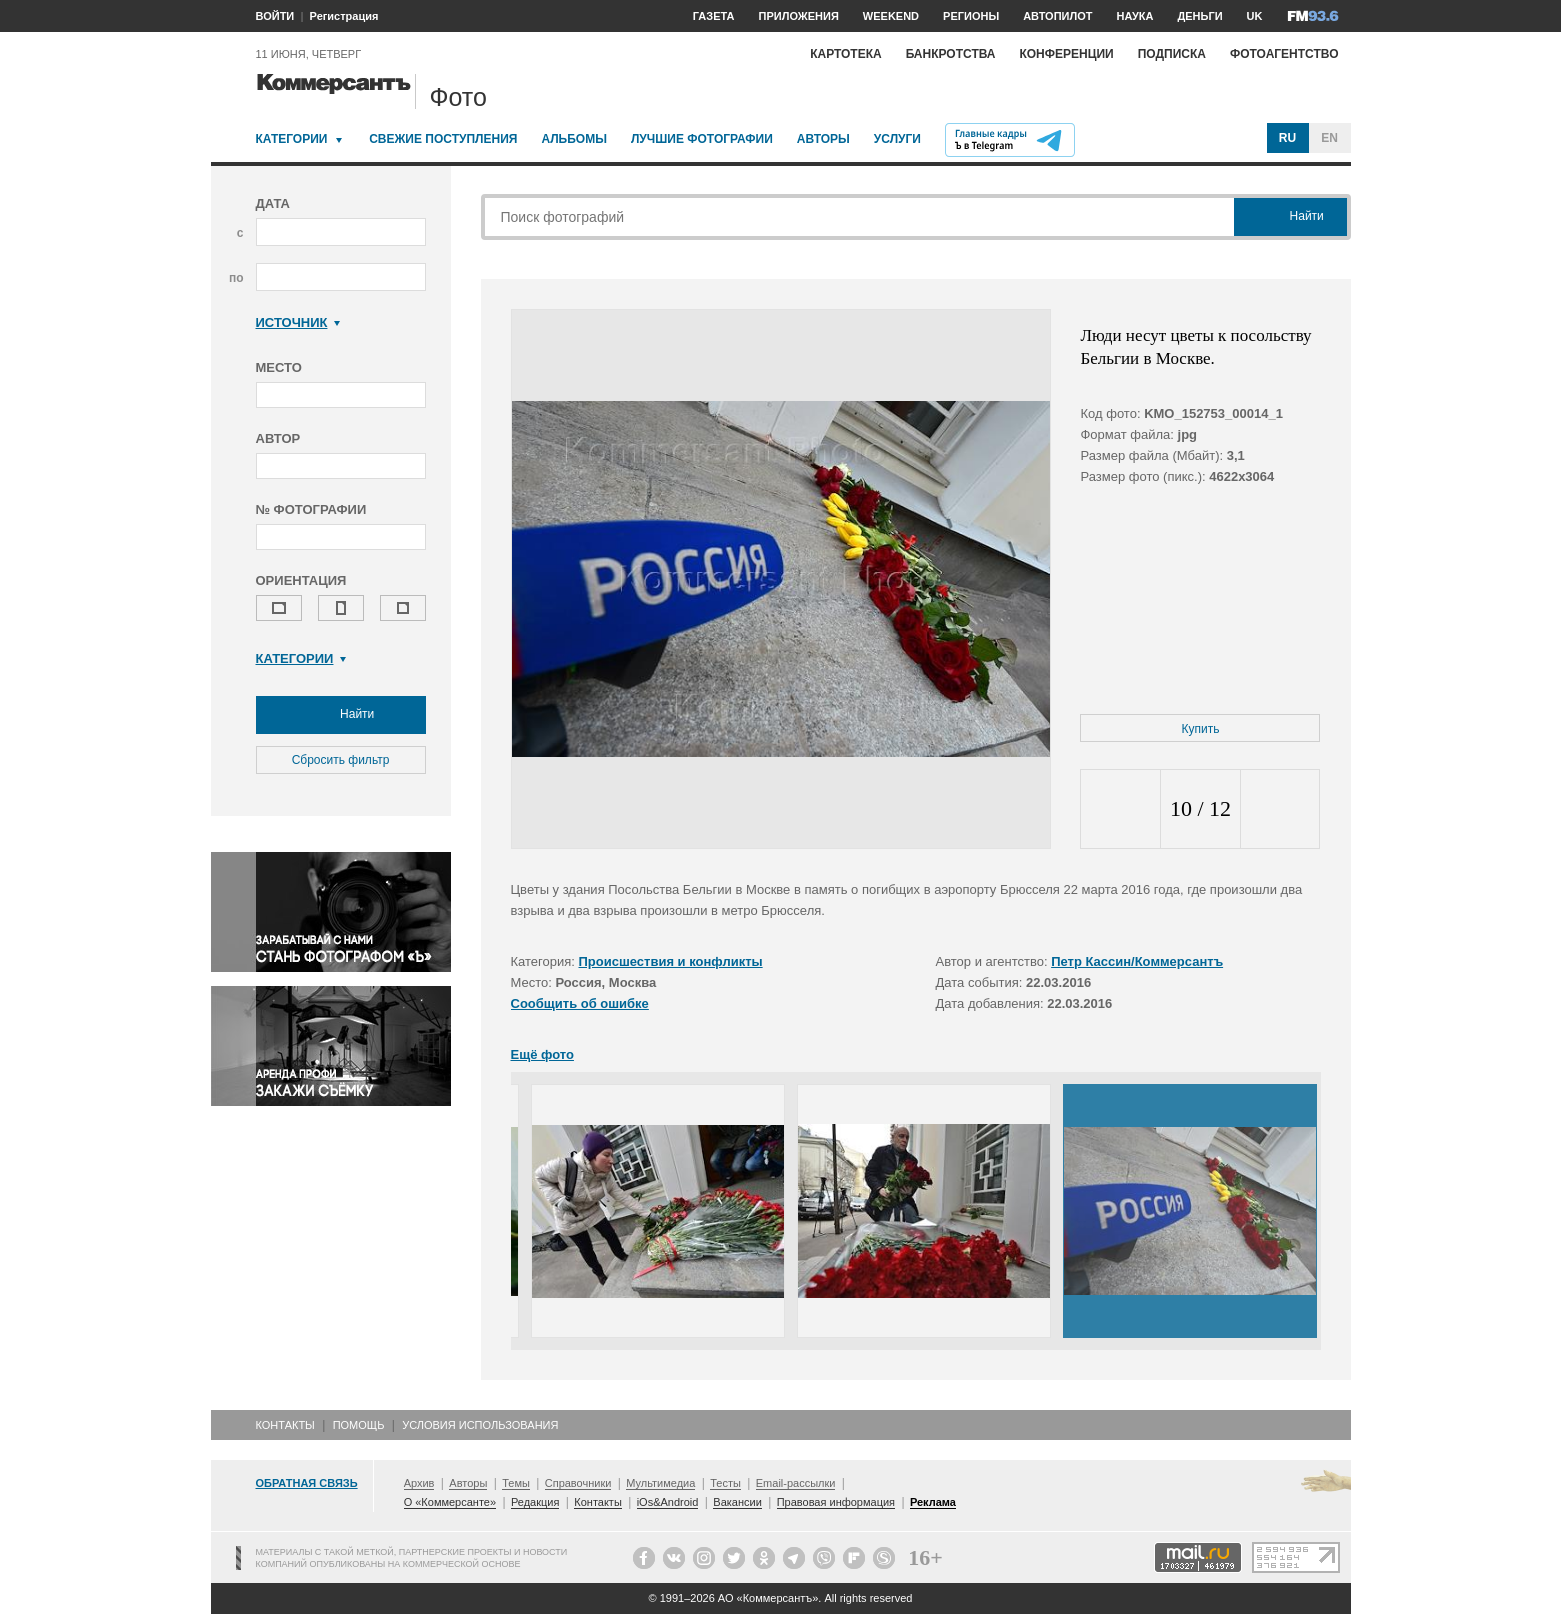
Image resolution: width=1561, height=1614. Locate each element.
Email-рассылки (796, 1483)
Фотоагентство (1284, 54)
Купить (1201, 729)
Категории (292, 139)
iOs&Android (668, 1502)
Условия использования (480, 1425)
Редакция (535, 1502)
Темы (516, 1483)
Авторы (823, 139)
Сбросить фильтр (341, 760)
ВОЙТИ (275, 16)
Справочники (578, 1483)
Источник (298, 322)
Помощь (359, 1425)
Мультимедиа (660, 1483)
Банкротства (951, 54)
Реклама (933, 1502)
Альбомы (574, 139)
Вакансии (737, 1502)
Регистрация (344, 16)
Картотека (846, 54)
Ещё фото (542, 1054)
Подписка (1172, 54)
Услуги (897, 139)
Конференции (1066, 54)
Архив (419, 1483)
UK (1255, 16)
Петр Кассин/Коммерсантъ (1137, 961)
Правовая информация (836, 1502)
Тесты (725, 1483)
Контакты (285, 1425)
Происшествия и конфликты (671, 961)
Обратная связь (307, 1483)
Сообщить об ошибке (580, 1003)
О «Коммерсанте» (450, 1502)
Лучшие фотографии (702, 139)
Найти (341, 715)
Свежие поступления (443, 139)
